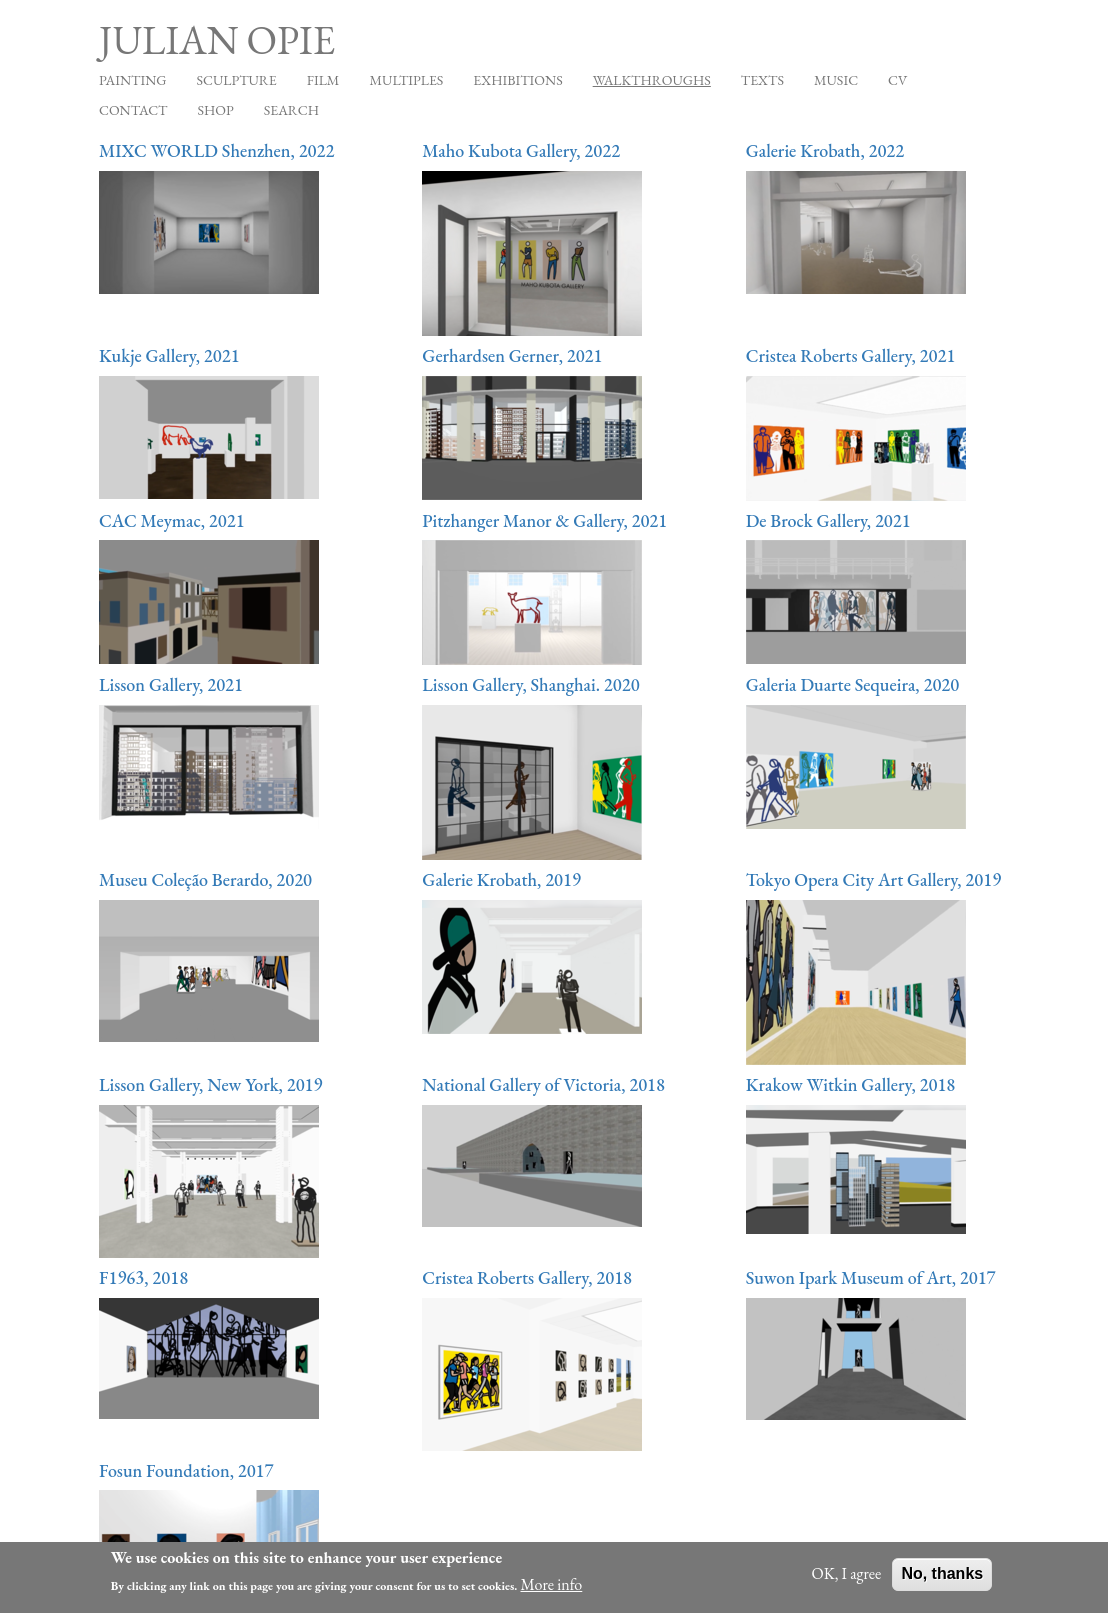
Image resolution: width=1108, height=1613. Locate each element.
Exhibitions (517, 80)
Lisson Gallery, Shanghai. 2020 (530, 684)
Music (836, 80)
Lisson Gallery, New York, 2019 (211, 1084)
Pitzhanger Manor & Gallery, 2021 (544, 520)
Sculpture (236, 80)
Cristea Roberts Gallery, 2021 (851, 355)
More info (552, 1590)
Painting (132, 80)
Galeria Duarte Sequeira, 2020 (853, 684)
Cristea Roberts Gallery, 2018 (527, 1277)
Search (291, 110)
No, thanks (942, 1579)
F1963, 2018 (143, 1277)
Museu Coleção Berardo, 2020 (205, 879)
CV (897, 80)
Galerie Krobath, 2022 (825, 150)
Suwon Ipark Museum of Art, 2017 (871, 1277)
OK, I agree (847, 1579)
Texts (762, 80)
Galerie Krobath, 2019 (501, 879)
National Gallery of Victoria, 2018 (543, 1084)
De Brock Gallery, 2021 (828, 520)
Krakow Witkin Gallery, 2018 (851, 1084)
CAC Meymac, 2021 (172, 520)
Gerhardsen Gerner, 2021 (512, 355)
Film (323, 80)
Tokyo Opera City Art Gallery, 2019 (873, 879)
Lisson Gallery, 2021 (171, 684)
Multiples (406, 80)
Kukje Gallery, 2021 (169, 355)
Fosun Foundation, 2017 (186, 1470)
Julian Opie (217, 40)
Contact (133, 110)
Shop (216, 110)
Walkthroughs (652, 80)
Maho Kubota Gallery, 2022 (521, 150)
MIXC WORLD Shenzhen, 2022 (216, 150)
